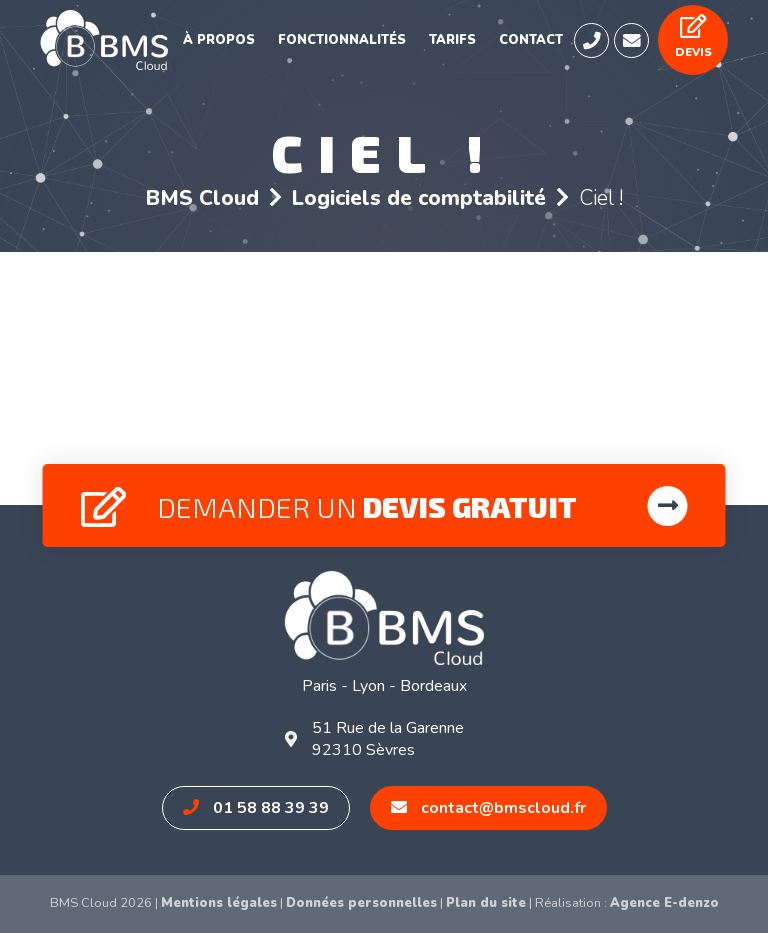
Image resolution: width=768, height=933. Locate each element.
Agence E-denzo (664, 903)
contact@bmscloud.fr (488, 808)
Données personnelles (361, 903)
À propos (219, 40)
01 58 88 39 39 (256, 808)
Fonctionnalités (342, 40)
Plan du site (486, 903)
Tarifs (452, 40)
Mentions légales (219, 903)
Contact (531, 40)
